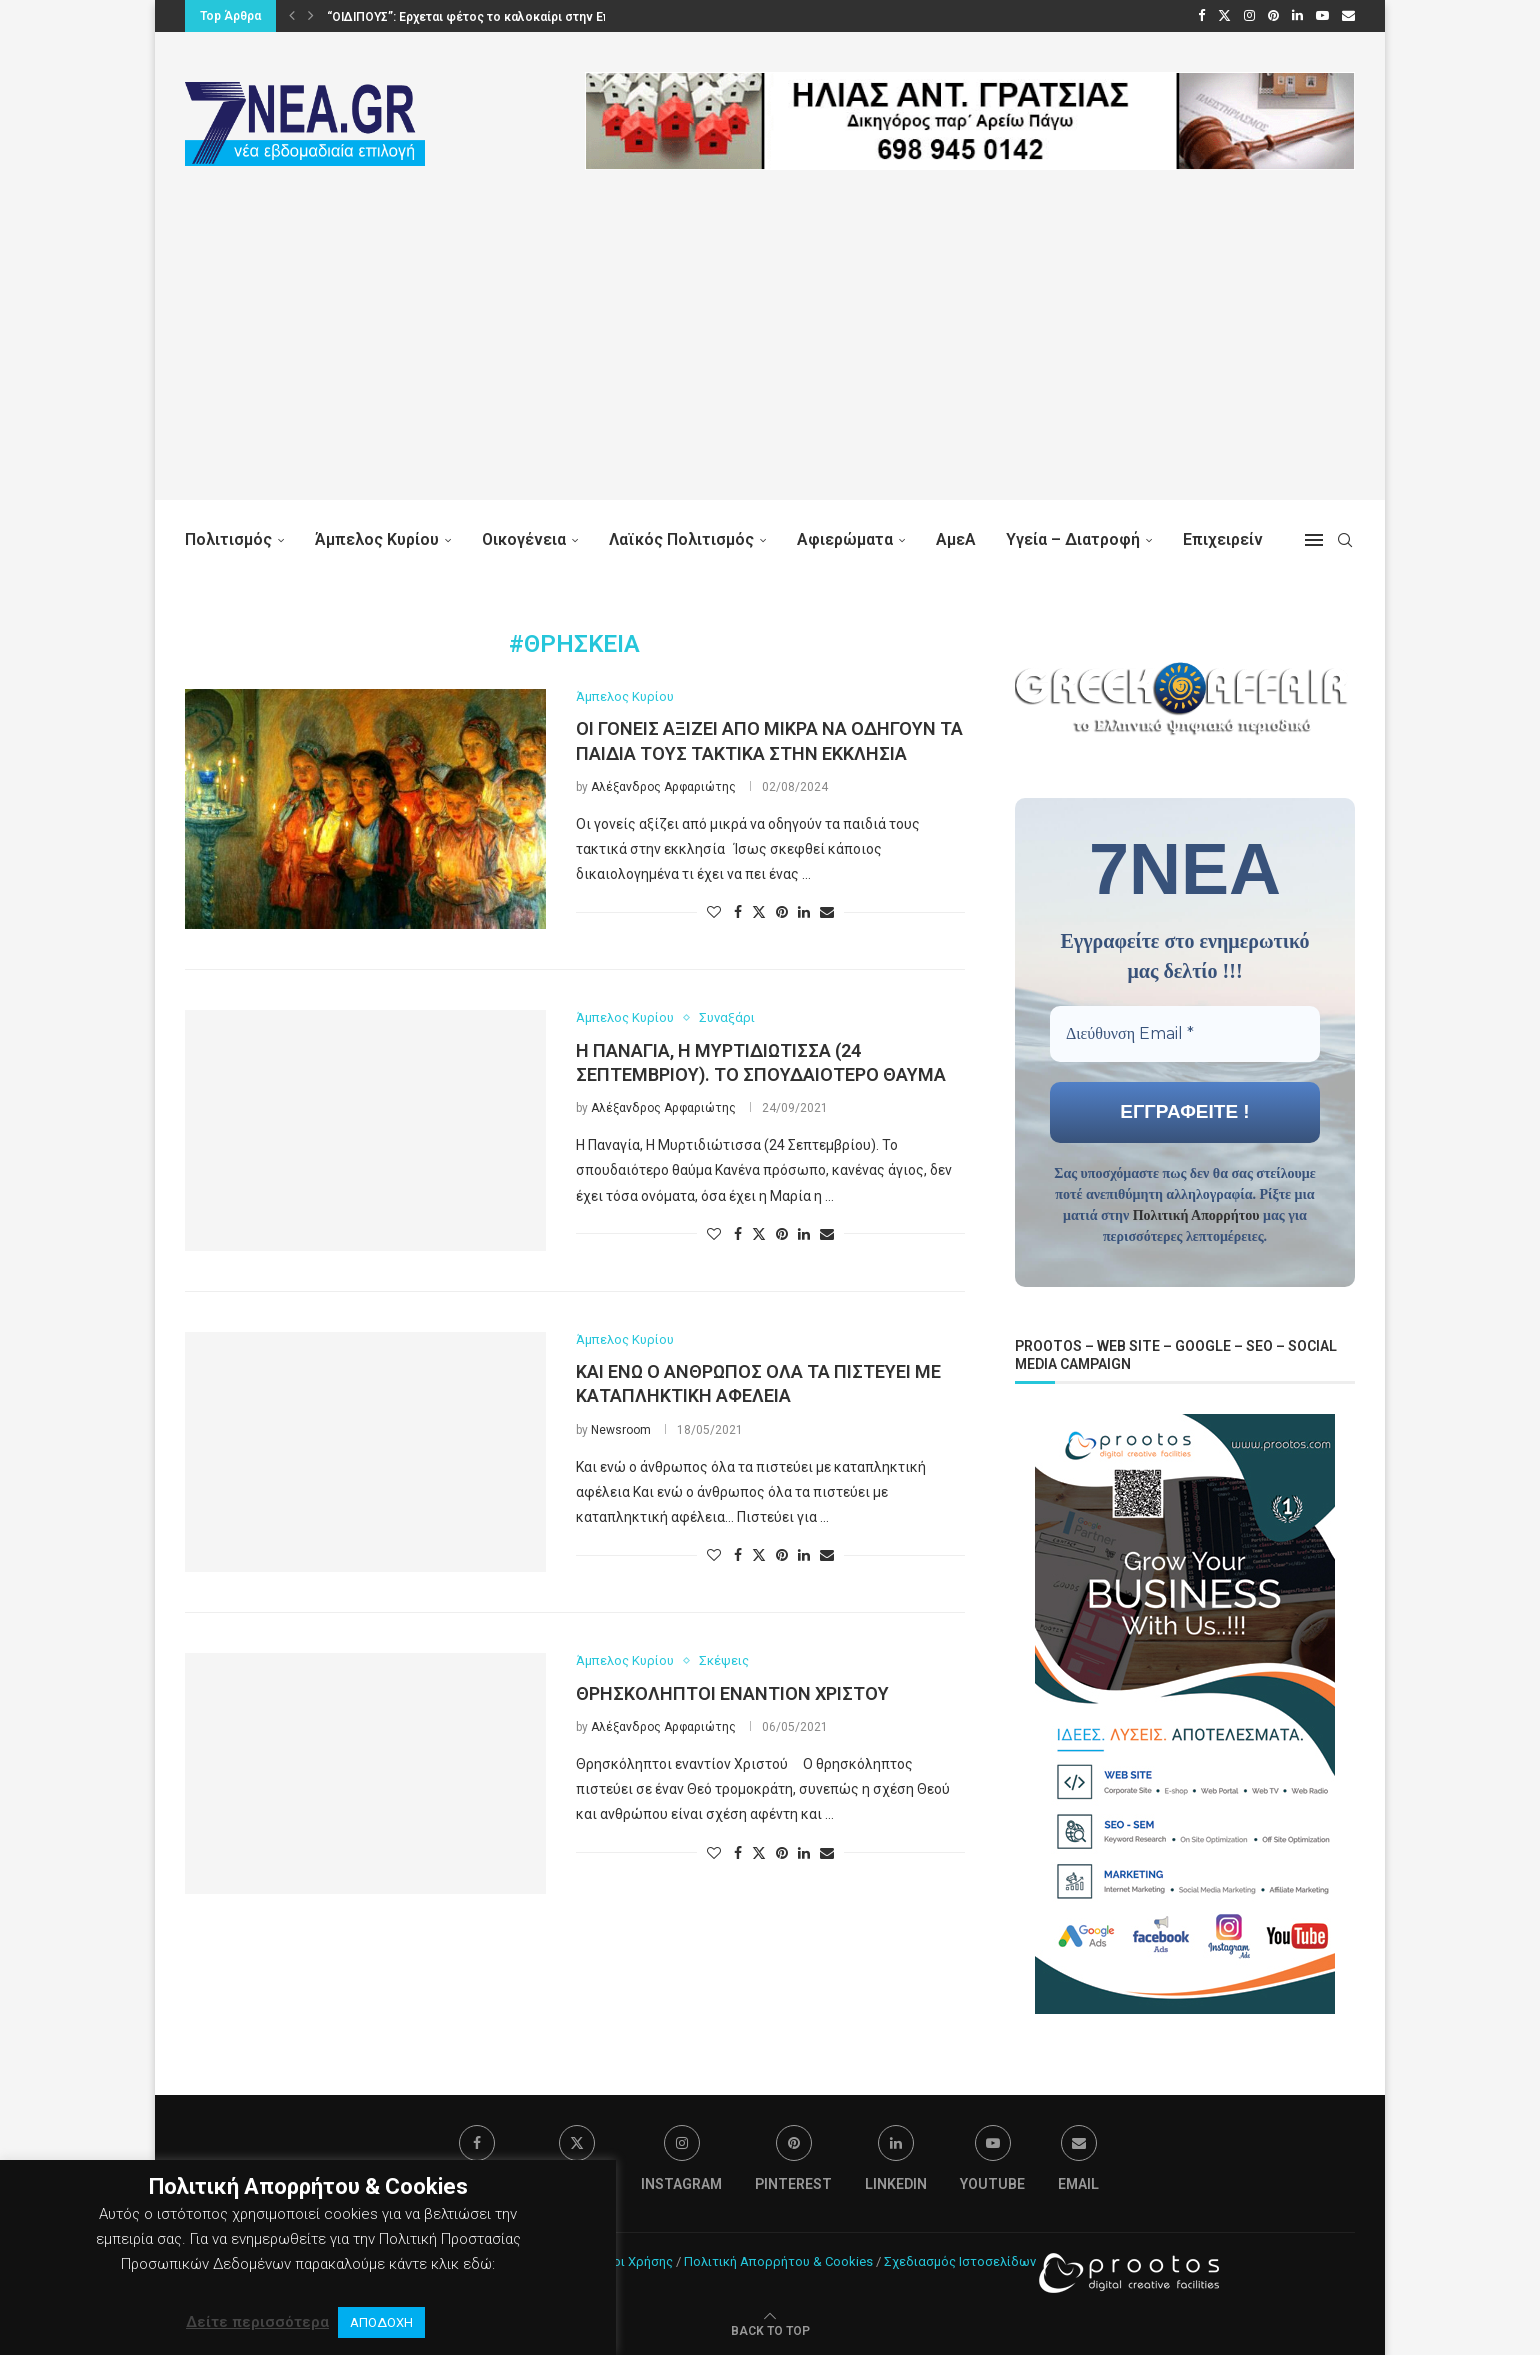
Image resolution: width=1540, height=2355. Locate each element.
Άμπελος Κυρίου (377, 539)
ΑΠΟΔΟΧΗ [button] (381, 2322)
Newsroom (621, 1430)
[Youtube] (1322, 16)
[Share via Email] (827, 912)
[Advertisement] (770, 360)
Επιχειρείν (1223, 539)
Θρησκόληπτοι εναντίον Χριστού (732, 1693)
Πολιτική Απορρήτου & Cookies (778, 2259)
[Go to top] (770, 2328)
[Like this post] (714, 912)
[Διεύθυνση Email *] (1185, 1033)
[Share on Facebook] (738, 912)
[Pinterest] (1273, 16)
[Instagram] (1249, 16)
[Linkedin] (1297, 16)
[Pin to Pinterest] (782, 912)
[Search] (1345, 540)
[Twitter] (1224, 16)
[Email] (1348, 16)
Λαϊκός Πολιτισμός (681, 539)
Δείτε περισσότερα (257, 2322)
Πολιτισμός (228, 539)
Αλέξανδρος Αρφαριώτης (663, 787)
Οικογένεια (524, 539)
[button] (292, 16)
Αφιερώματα (845, 539)
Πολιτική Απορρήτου (1196, 1214)
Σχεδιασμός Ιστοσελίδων (960, 2259)
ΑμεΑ (956, 539)
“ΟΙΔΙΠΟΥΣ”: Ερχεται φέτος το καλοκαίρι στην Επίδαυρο (489, 17)
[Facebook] (1201, 16)
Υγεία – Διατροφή (1073, 539)
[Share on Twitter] (759, 911)
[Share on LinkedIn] (804, 912)
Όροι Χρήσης (634, 2259)
